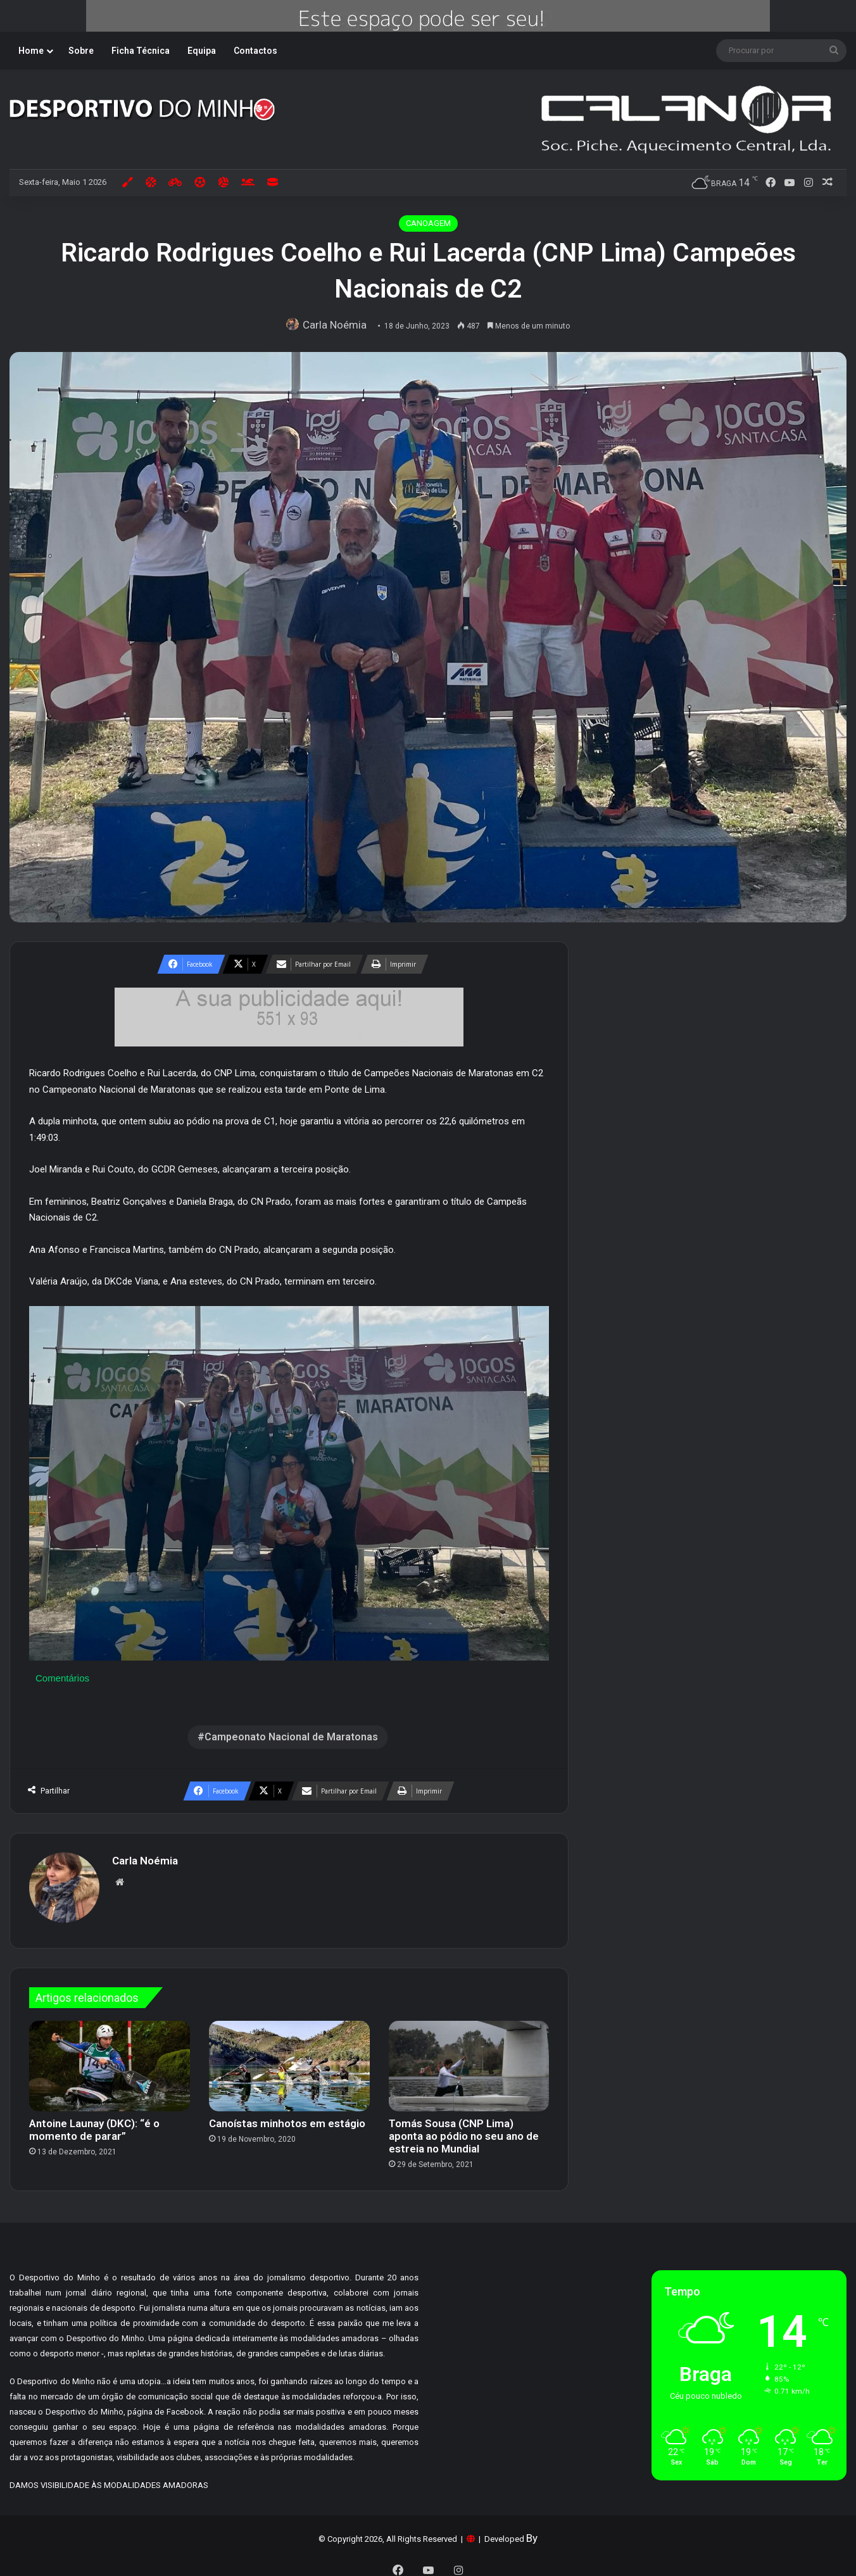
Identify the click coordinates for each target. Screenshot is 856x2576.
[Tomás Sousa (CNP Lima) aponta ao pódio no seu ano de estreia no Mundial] (469, 2059)
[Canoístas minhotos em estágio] (289, 2059)
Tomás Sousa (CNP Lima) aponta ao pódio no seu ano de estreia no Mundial (464, 2130)
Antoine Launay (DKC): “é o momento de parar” (94, 2123)
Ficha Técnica (140, 51)
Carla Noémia (338, 324)
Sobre (81, 51)
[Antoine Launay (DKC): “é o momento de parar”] (109, 2059)
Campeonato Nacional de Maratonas (291, 1737)
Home (31, 51)
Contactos (255, 51)
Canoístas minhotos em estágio (287, 2117)
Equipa (201, 51)
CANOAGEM (428, 223)
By (532, 2531)
